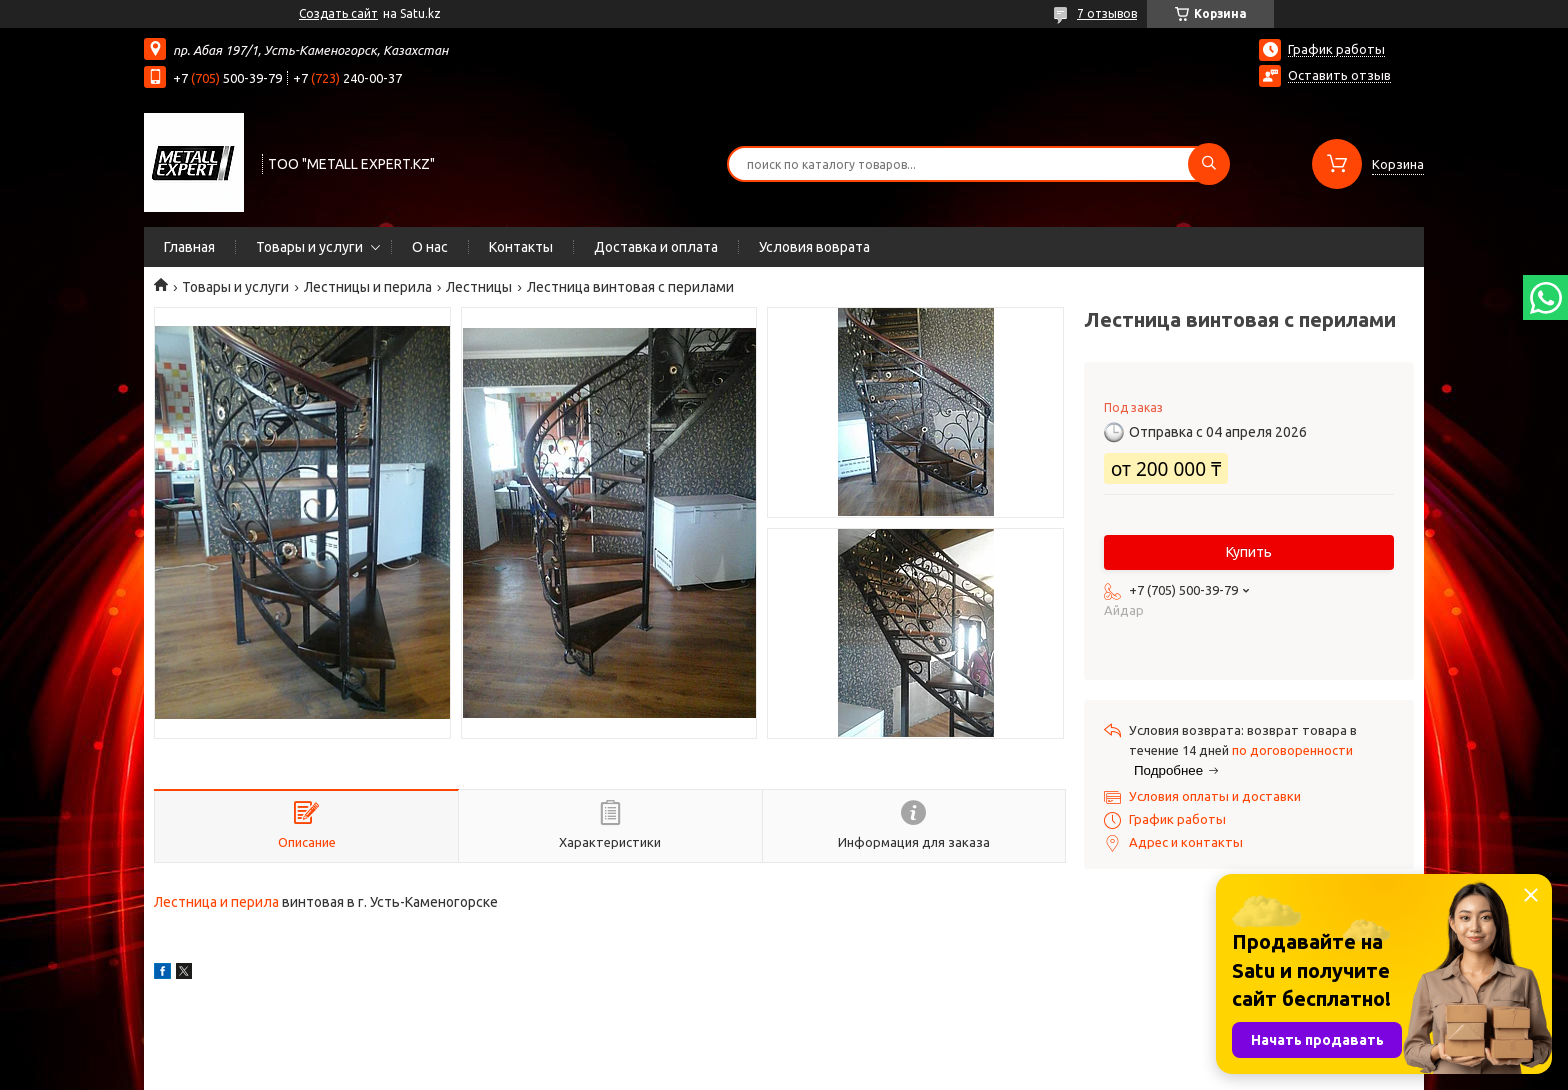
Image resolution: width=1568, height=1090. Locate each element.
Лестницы (479, 287)
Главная (189, 247)
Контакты (521, 247)
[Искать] (1209, 164)
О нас (430, 247)
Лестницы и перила (368, 287)
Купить (1249, 552)
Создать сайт (338, 13)
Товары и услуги (309, 247)
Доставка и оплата (656, 247)
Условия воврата (814, 247)
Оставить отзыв (1339, 75)
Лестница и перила (216, 902)
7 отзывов (1107, 13)
